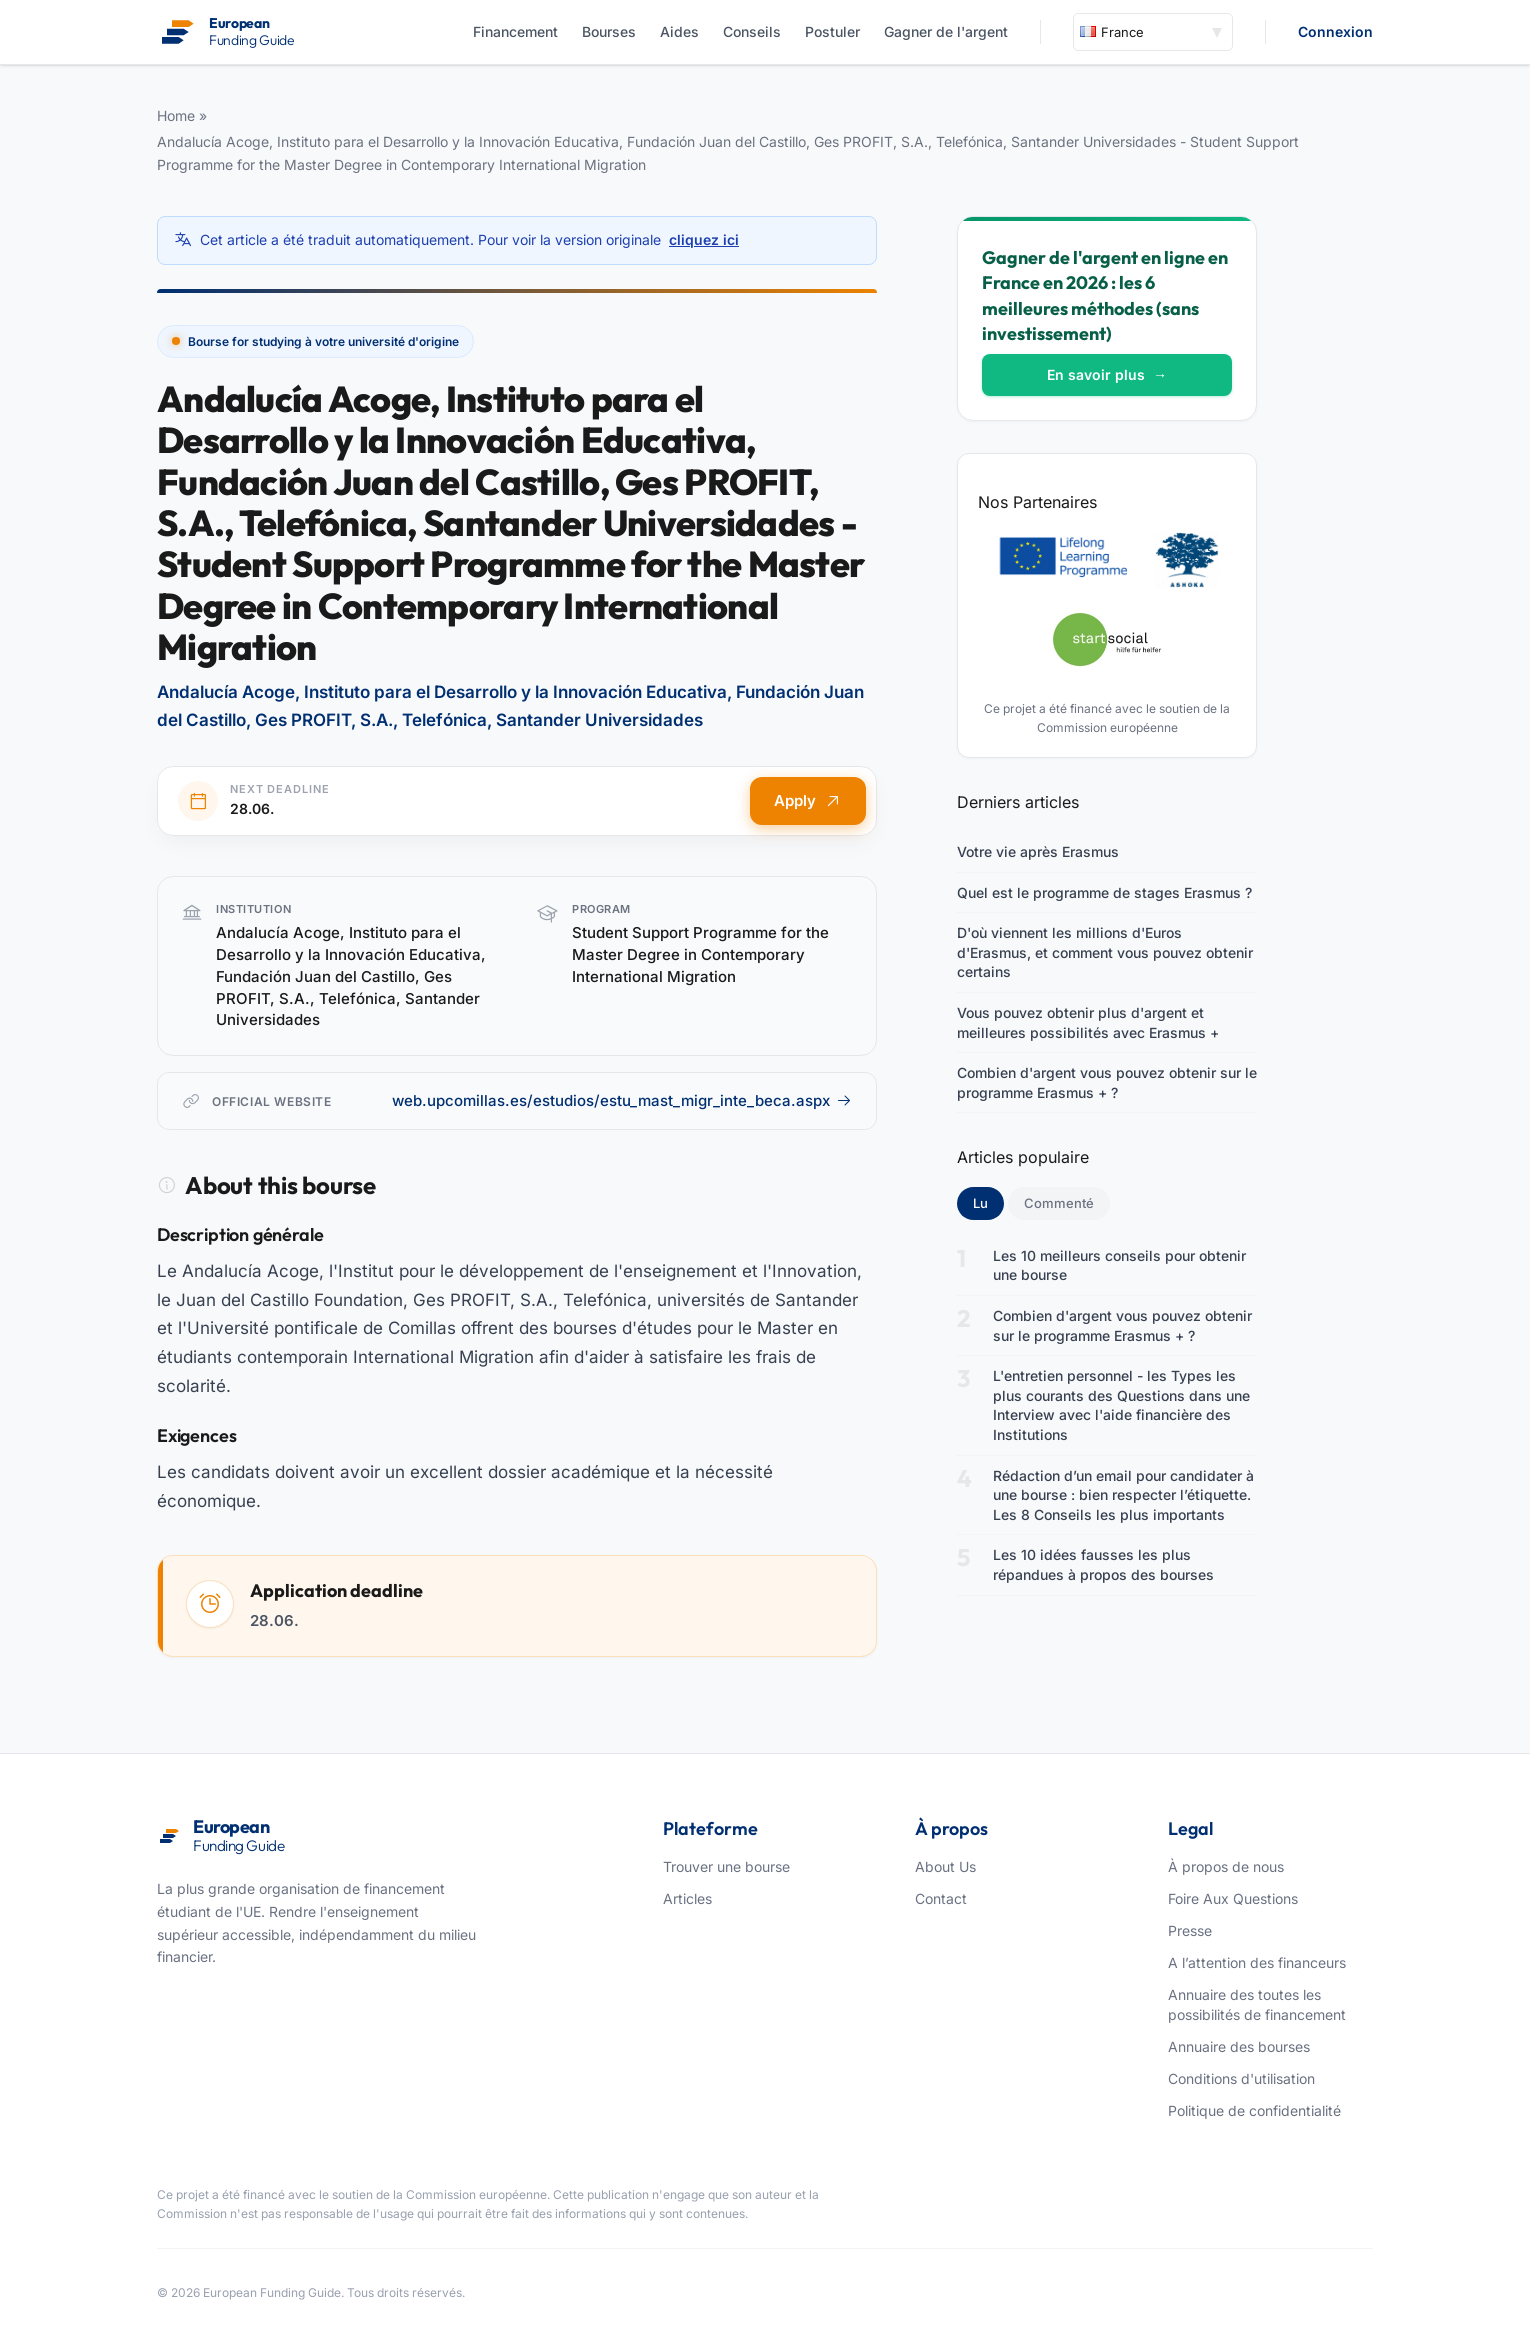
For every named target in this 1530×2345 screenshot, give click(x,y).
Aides (679, 31)
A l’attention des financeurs (1257, 1962)
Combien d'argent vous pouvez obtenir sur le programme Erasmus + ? (1107, 1082)
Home (176, 115)
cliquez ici (704, 239)
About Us (945, 1866)
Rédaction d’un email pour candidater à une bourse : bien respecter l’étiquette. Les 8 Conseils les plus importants (1123, 1495)
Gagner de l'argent (946, 31)
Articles (687, 1898)
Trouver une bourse (726, 1866)
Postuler (832, 31)
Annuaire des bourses (1239, 2046)
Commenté (1059, 1203)
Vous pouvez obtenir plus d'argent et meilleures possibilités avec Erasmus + (1088, 1022)
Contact (941, 1898)
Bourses (609, 31)
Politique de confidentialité (1254, 2110)
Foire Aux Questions (1233, 1898)
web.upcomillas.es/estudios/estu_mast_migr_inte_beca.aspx (622, 1100)
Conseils (752, 31)
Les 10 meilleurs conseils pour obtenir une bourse (1119, 1265)
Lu (988, 1202)
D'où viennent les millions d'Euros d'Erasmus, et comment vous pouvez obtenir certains (1105, 952)
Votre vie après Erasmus (1038, 851)
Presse (1190, 1930)
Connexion (1335, 31)
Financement (515, 31)
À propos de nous (1226, 1866)
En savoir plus (1107, 374)
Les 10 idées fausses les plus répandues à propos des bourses (1103, 1564)
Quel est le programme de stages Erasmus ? (1104, 892)
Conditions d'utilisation (1241, 2078)
